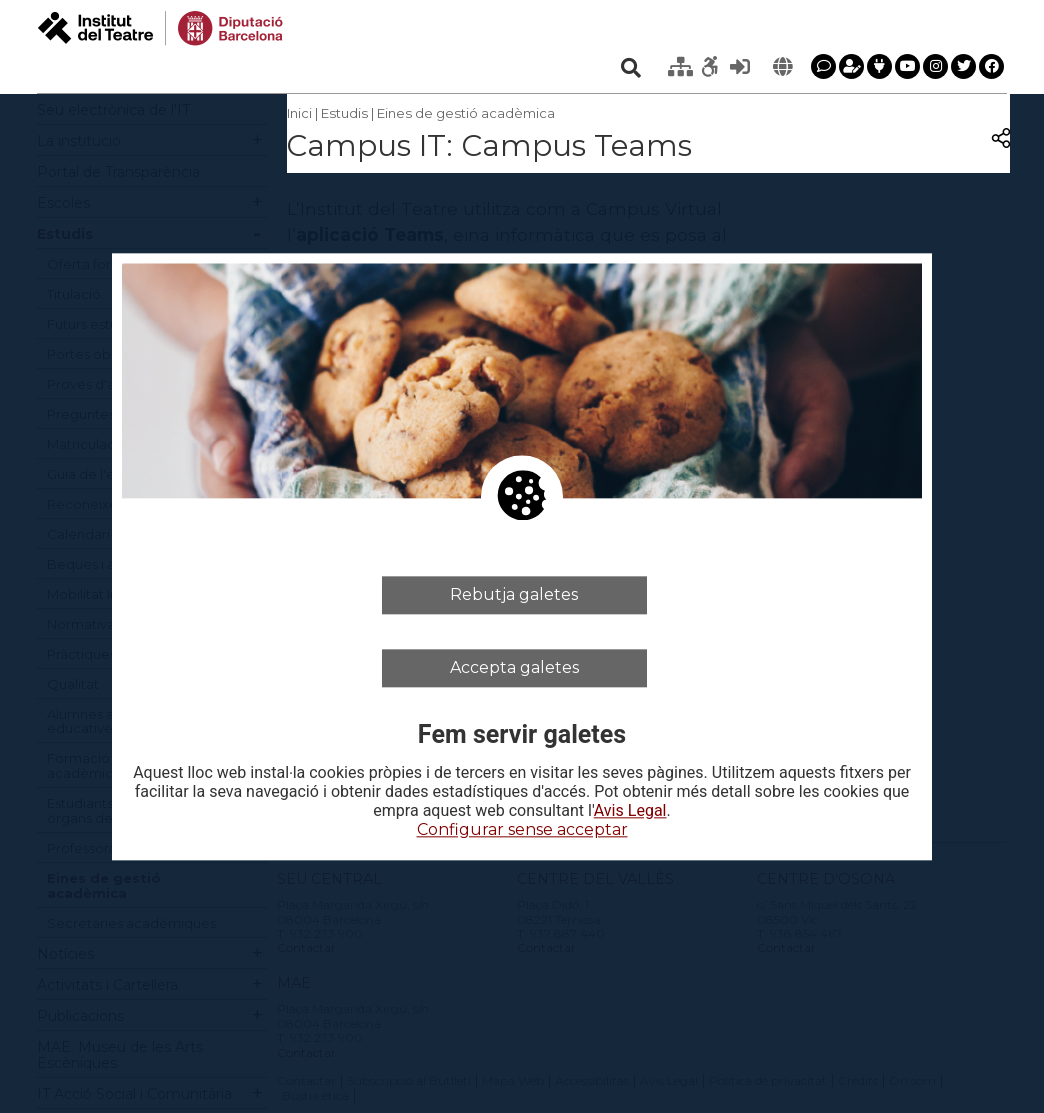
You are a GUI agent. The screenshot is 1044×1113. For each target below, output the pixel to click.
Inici (299, 113)
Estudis (344, 113)
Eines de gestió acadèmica (466, 113)
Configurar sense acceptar (522, 830)
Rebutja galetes (514, 594)
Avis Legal (630, 812)
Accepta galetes (514, 667)
